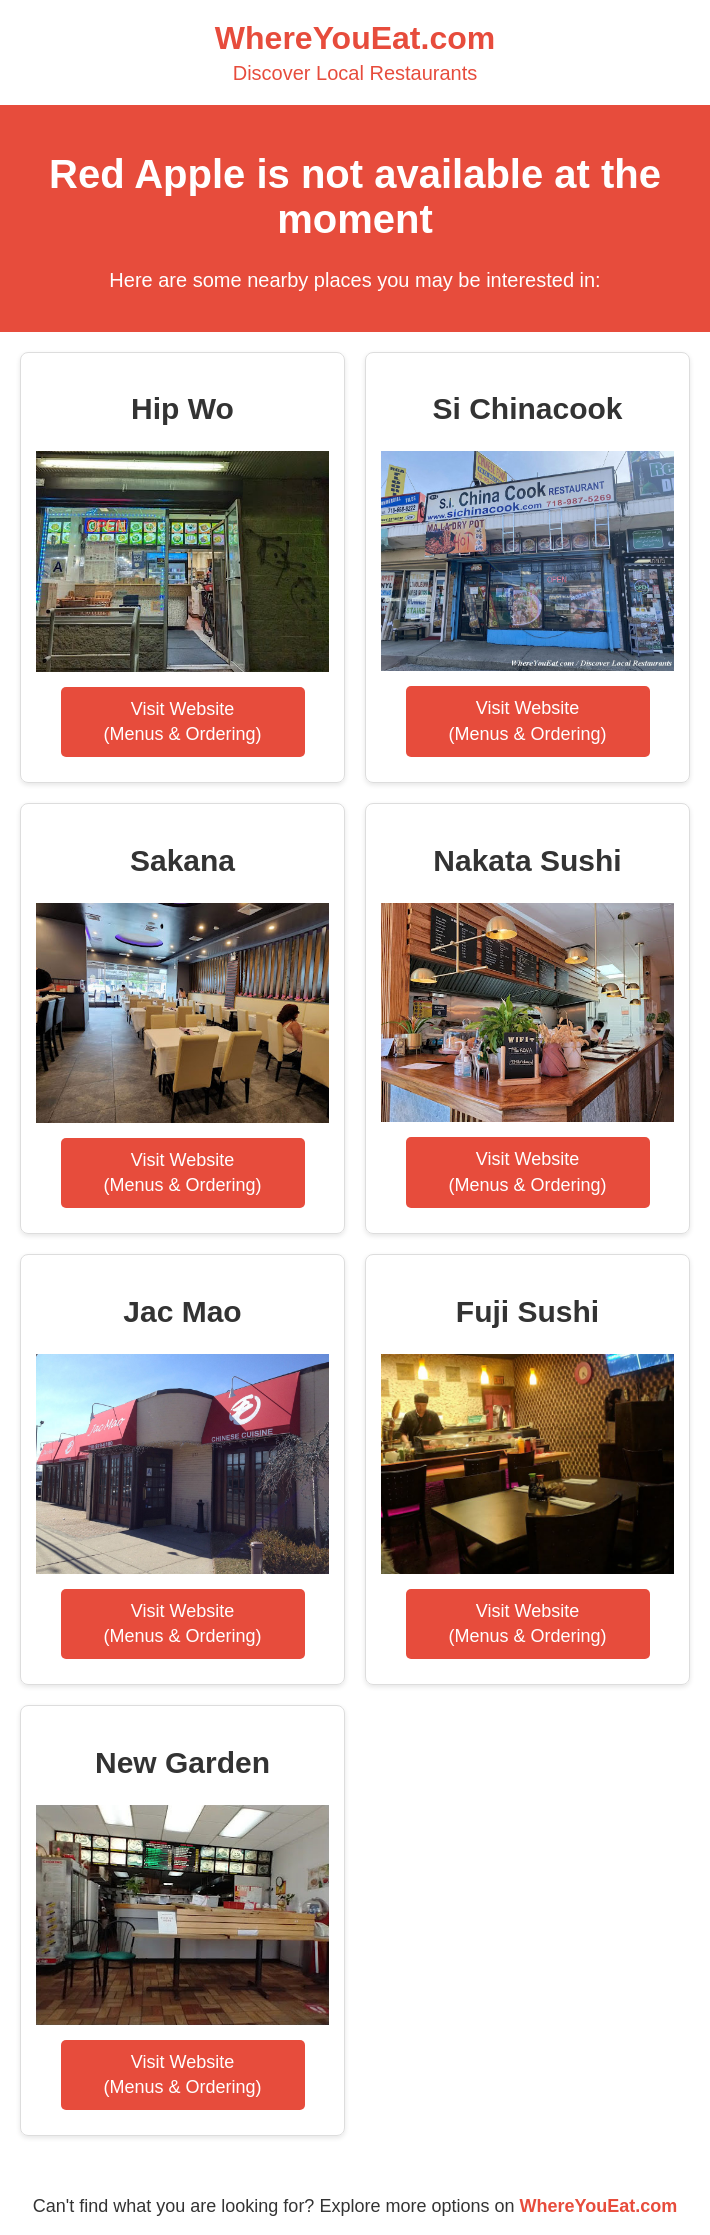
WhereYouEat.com (599, 2206)
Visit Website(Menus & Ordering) (182, 721)
